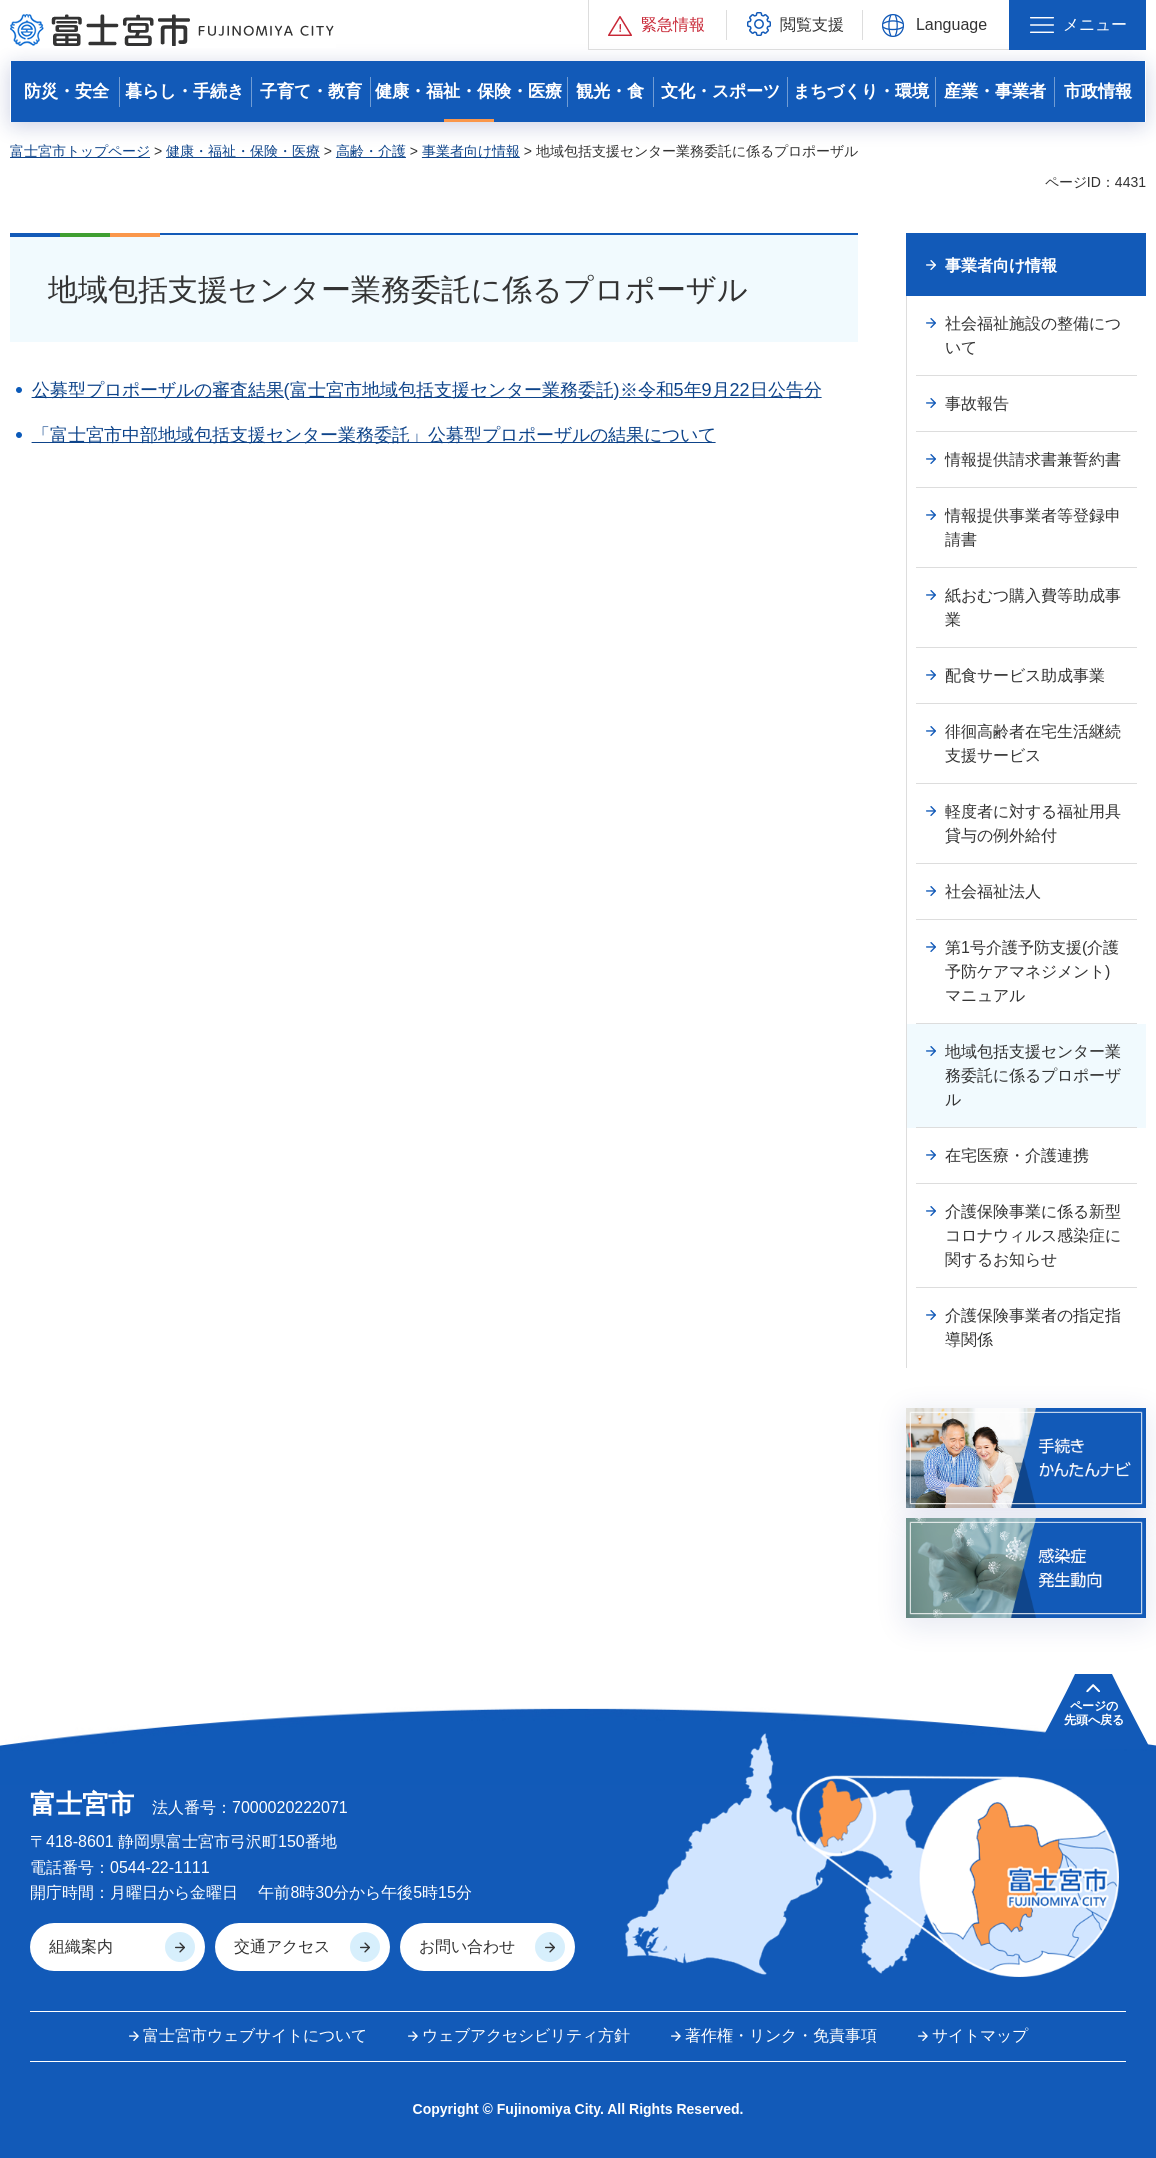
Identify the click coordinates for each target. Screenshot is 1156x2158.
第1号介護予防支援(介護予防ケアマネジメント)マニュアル (1032, 971)
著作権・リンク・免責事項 (781, 2035)
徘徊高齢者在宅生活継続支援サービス (1033, 743)
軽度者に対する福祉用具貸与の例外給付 (1033, 823)
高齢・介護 (371, 151)
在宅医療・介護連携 (1017, 1155)
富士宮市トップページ (80, 151)
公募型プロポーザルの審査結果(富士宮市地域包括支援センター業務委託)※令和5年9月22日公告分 (427, 390)
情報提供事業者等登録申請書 (1033, 527)
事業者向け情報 (471, 151)
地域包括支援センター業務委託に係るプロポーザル (1033, 1075)
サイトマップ (980, 2035)
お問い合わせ (467, 1946)
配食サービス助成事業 (1025, 675)
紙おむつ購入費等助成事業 (1033, 607)
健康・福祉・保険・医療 (243, 151)
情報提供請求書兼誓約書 (1033, 459)
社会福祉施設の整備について (1033, 335)
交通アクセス (282, 1946)
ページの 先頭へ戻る (1094, 1713)
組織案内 (81, 1946)
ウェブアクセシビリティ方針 (526, 2035)
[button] (657, 24)
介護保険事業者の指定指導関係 (1033, 1327)
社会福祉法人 (993, 891)
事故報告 (977, 403)
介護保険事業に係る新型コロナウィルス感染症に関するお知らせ (1033, 1235)
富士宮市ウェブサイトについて (255, 2035)
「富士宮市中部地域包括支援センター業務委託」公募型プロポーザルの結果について (374, 435)
